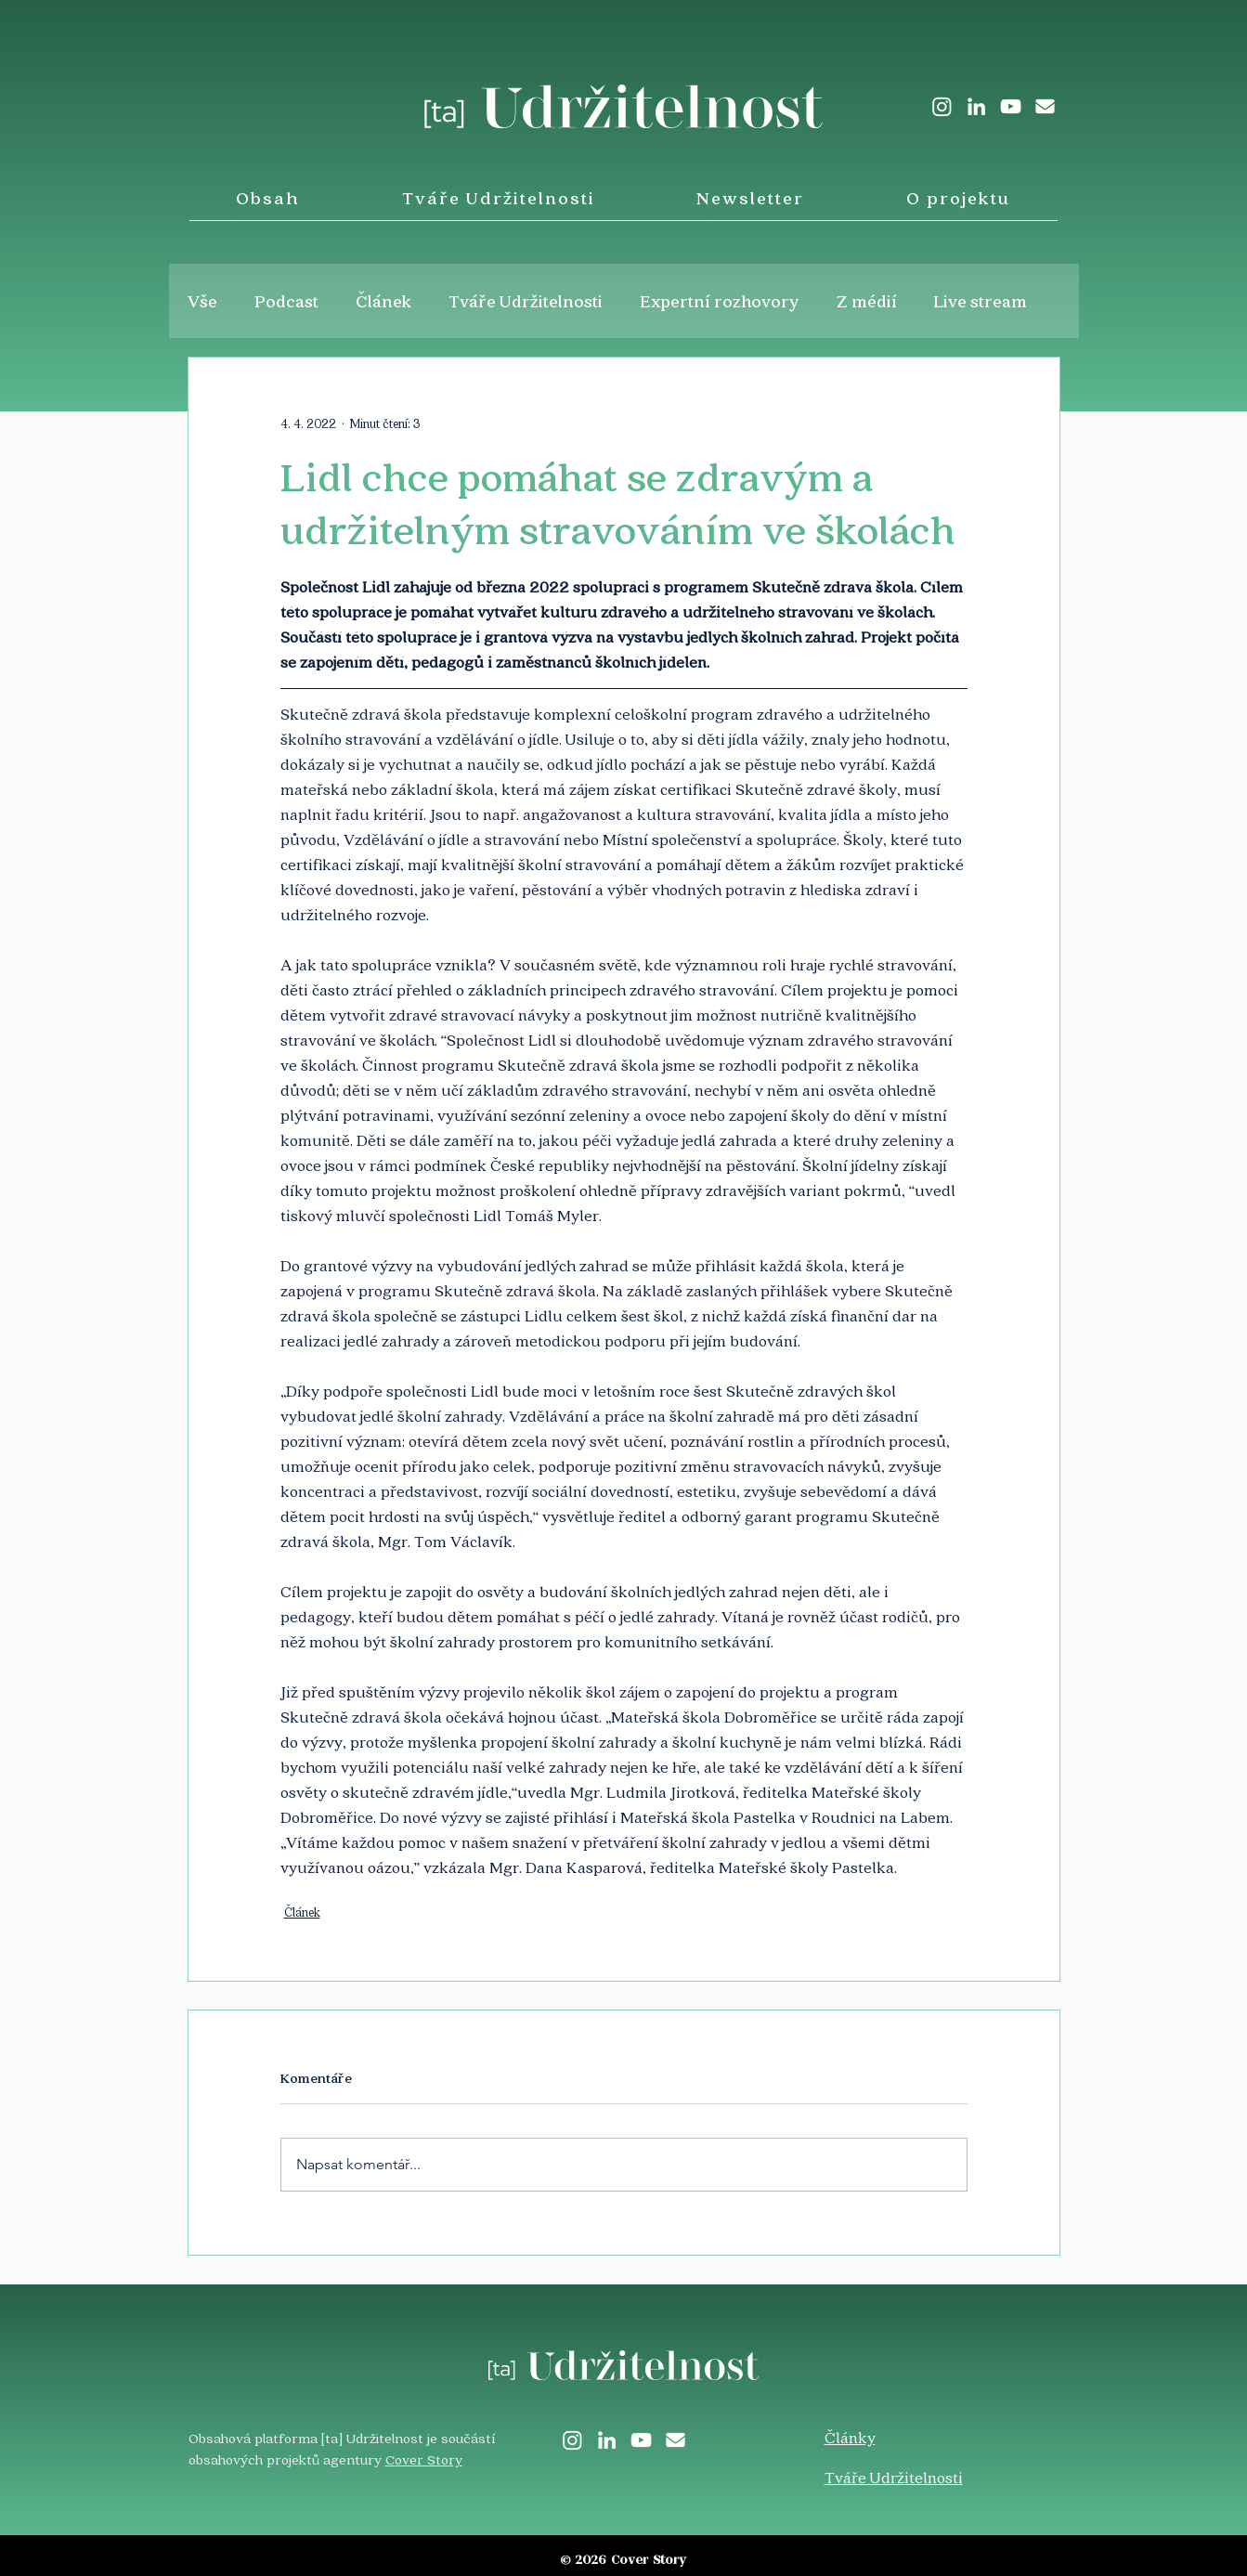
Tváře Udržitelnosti (525, 301)
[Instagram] (942, 106)
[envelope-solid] (1045, 106)
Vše (202, 301)
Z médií (867, 301)
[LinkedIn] (976, 106)
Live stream (980, 301)
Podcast (286, 301)
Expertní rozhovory (719, 301)
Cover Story (423, 2459)
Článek (383, 301)
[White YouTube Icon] (1010, 106)
